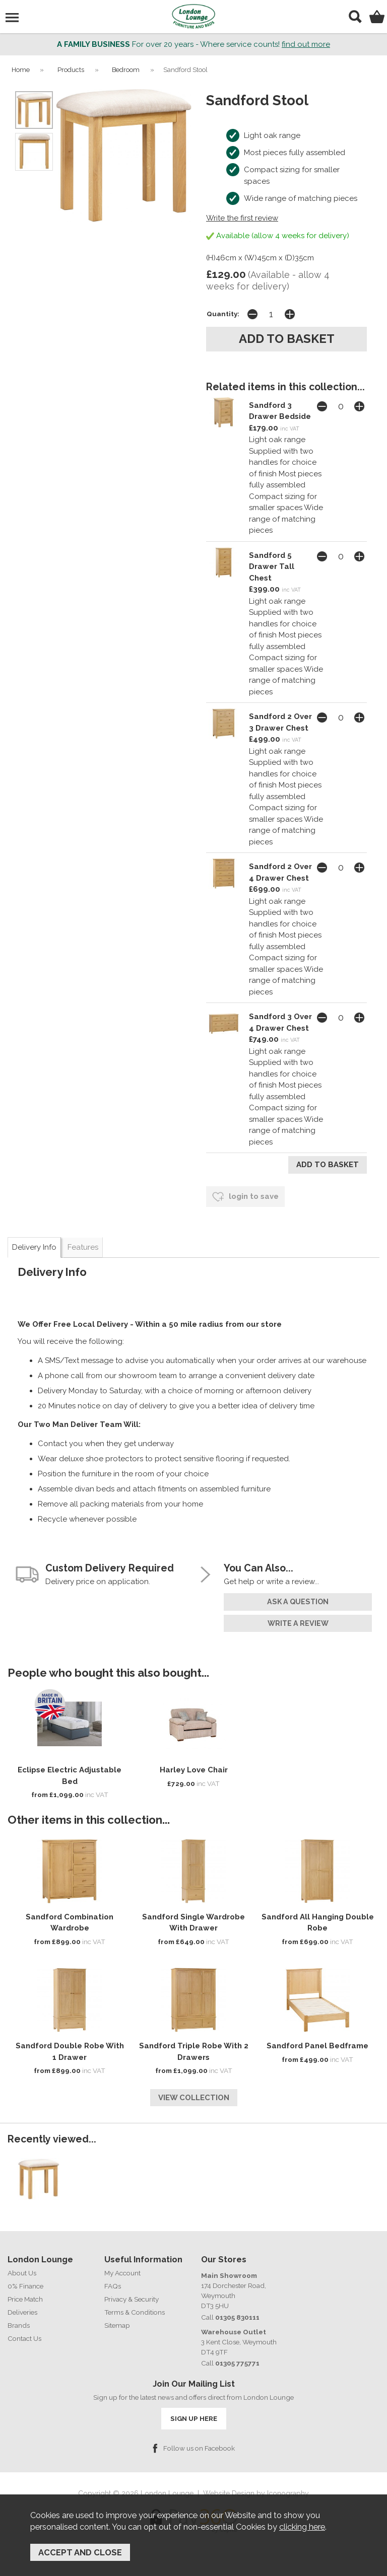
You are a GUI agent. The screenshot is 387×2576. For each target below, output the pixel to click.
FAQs (112, 2286)
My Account (122, 2273)
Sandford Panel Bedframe (317, 2045)
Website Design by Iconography (256, 2493)
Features (83, 1247)
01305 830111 (237, 2317)
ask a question (298, 1602)
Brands (19, 2325)
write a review (298, 1623)
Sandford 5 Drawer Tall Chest (271, 567)
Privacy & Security (131, 2299)
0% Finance (25, 2286)
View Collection (193, 2097)
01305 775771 (237, 2363)
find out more (306, 44)
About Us (22, 2273)
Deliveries (22, 2312)
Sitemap (117, 2325)
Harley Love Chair (194, 1769)
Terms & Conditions (134, 2312)
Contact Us (24, 2338)
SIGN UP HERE (193, 2418)
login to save (245, 1197)
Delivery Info (34, 1247)
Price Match (25, 2299)
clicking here (302, 2527)
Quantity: (223, 314)
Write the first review (242, 218)
